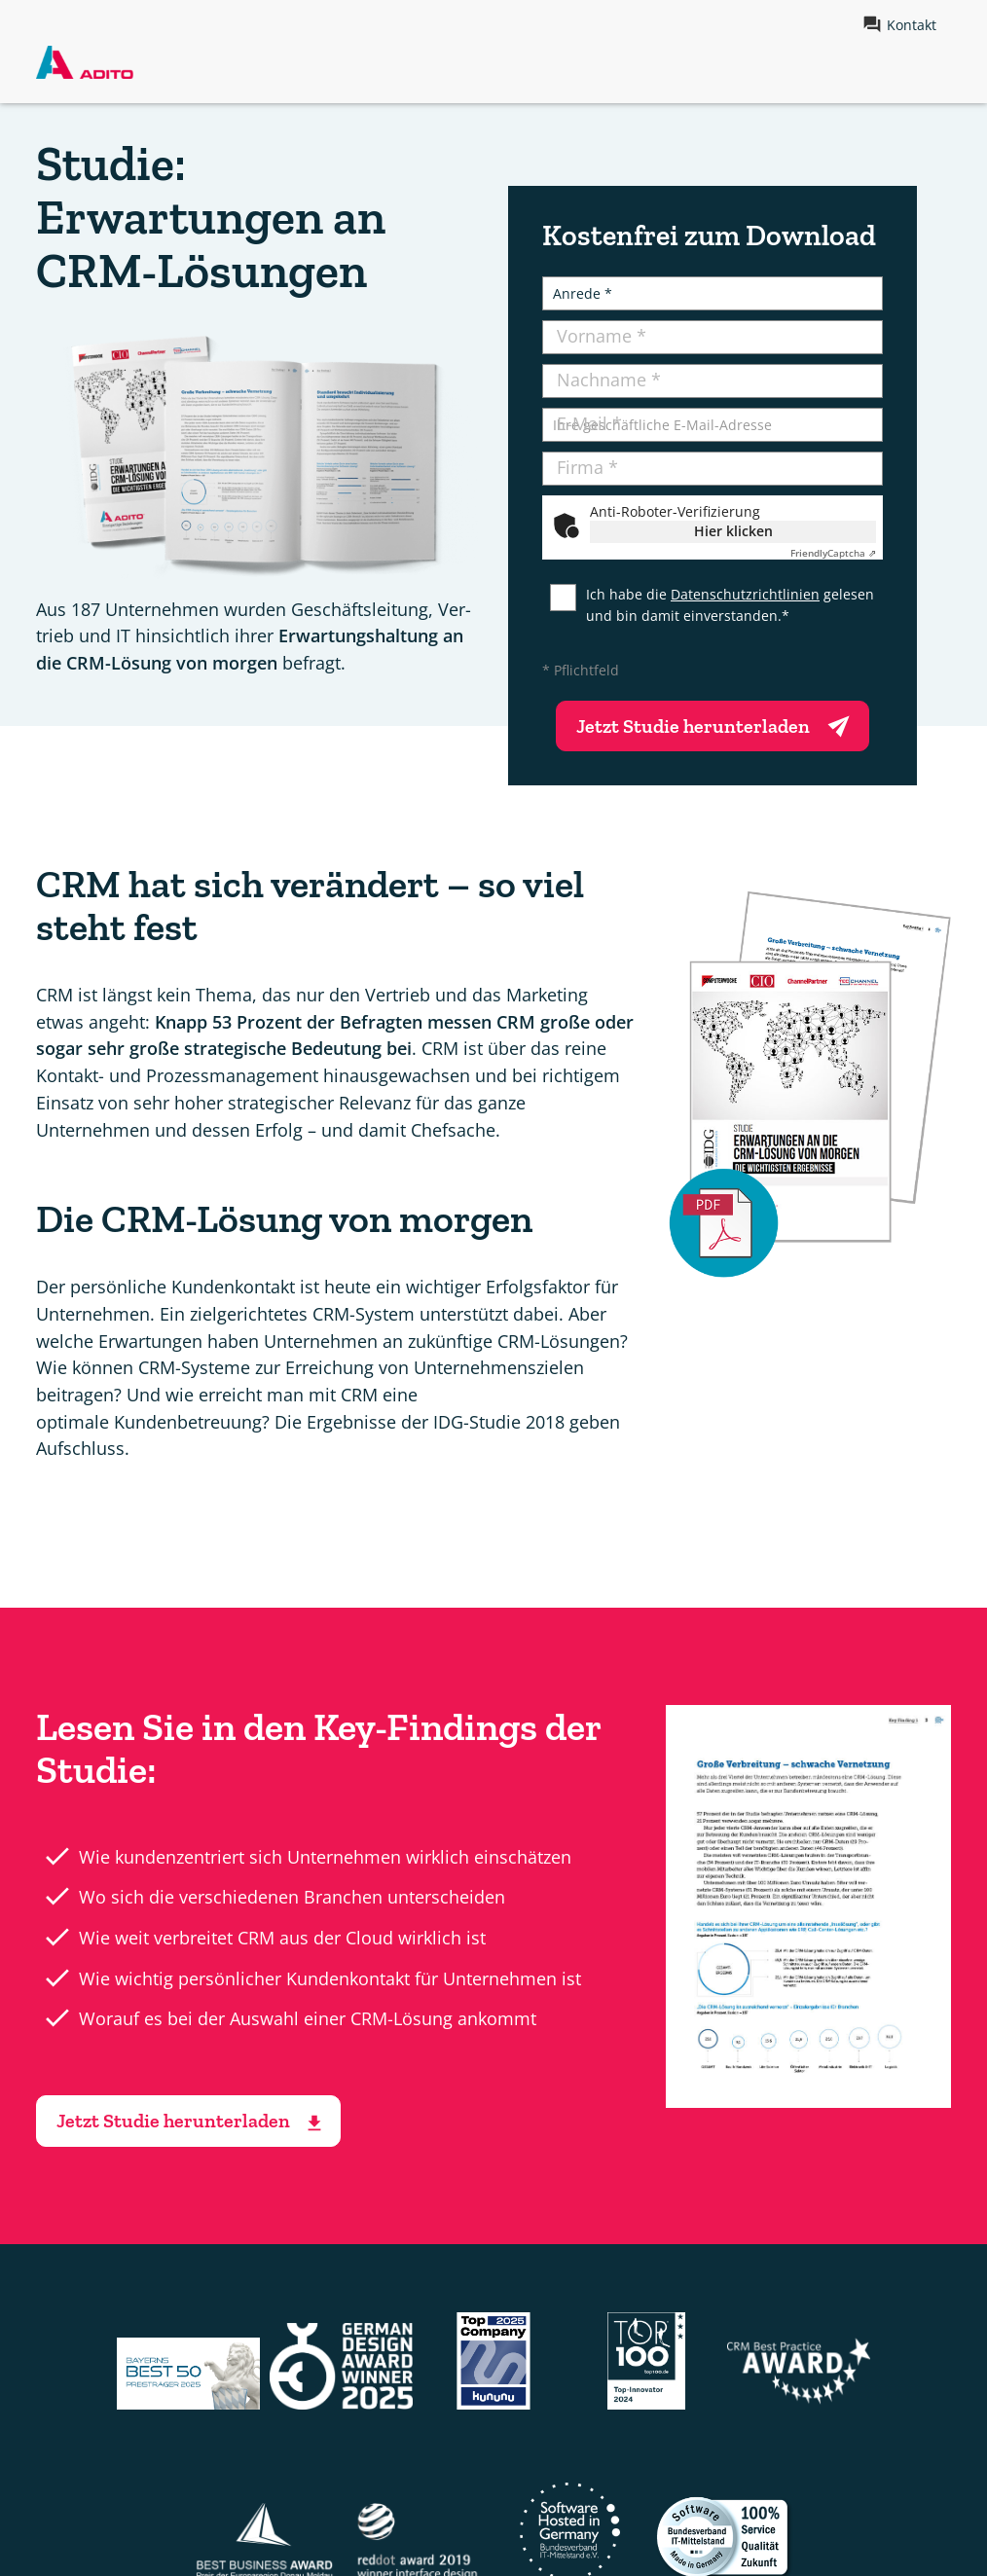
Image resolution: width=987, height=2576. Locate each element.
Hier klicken (733, 531)
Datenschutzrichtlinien (745, 594)
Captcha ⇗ (833, 553)
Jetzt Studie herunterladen (717, 723)
